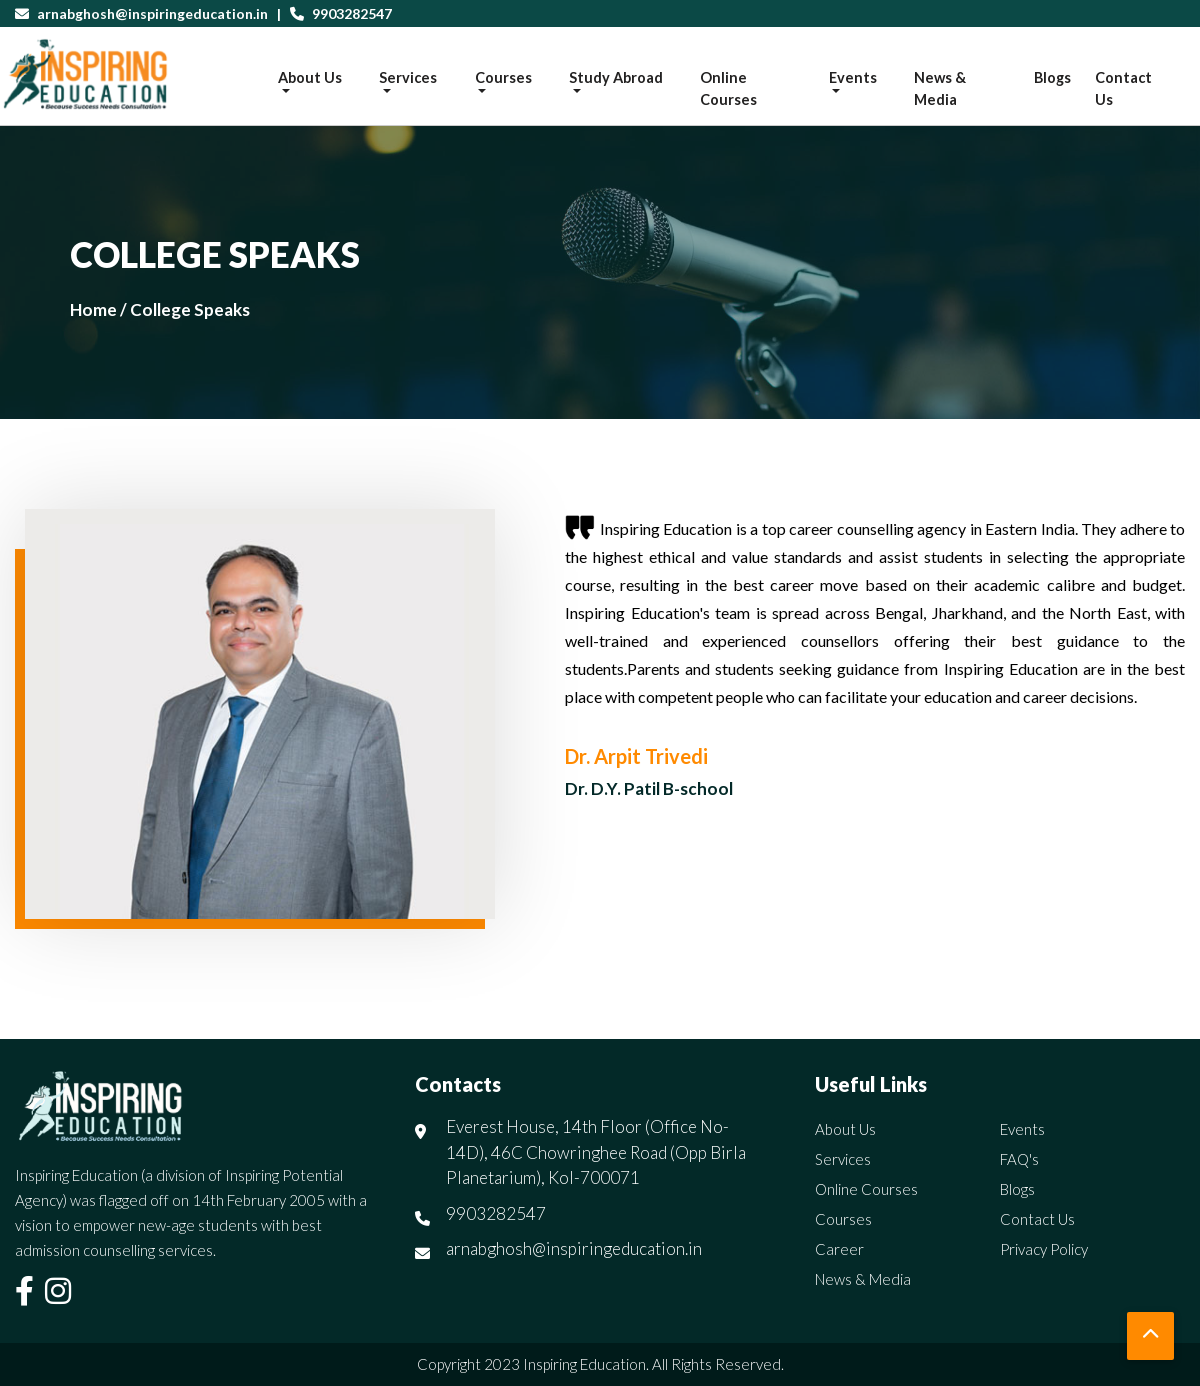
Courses (843, 1219)
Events (1022, 1129)
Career (839, 1249)
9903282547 (350, 13)
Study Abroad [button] (616, 77)
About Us (845, 1129)
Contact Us (1123, 88)
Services (843, 1159)
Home (93, 309)
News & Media (940, 88)
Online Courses (728, 88)
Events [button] (853, 77)
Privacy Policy (1044, 1249)
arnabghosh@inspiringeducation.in (152, 13)
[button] (1150, 1336)
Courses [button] (503, 77)
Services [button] (408, 77)
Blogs (1052, 77)
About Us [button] (310, 77)
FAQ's (1019, 1159)
